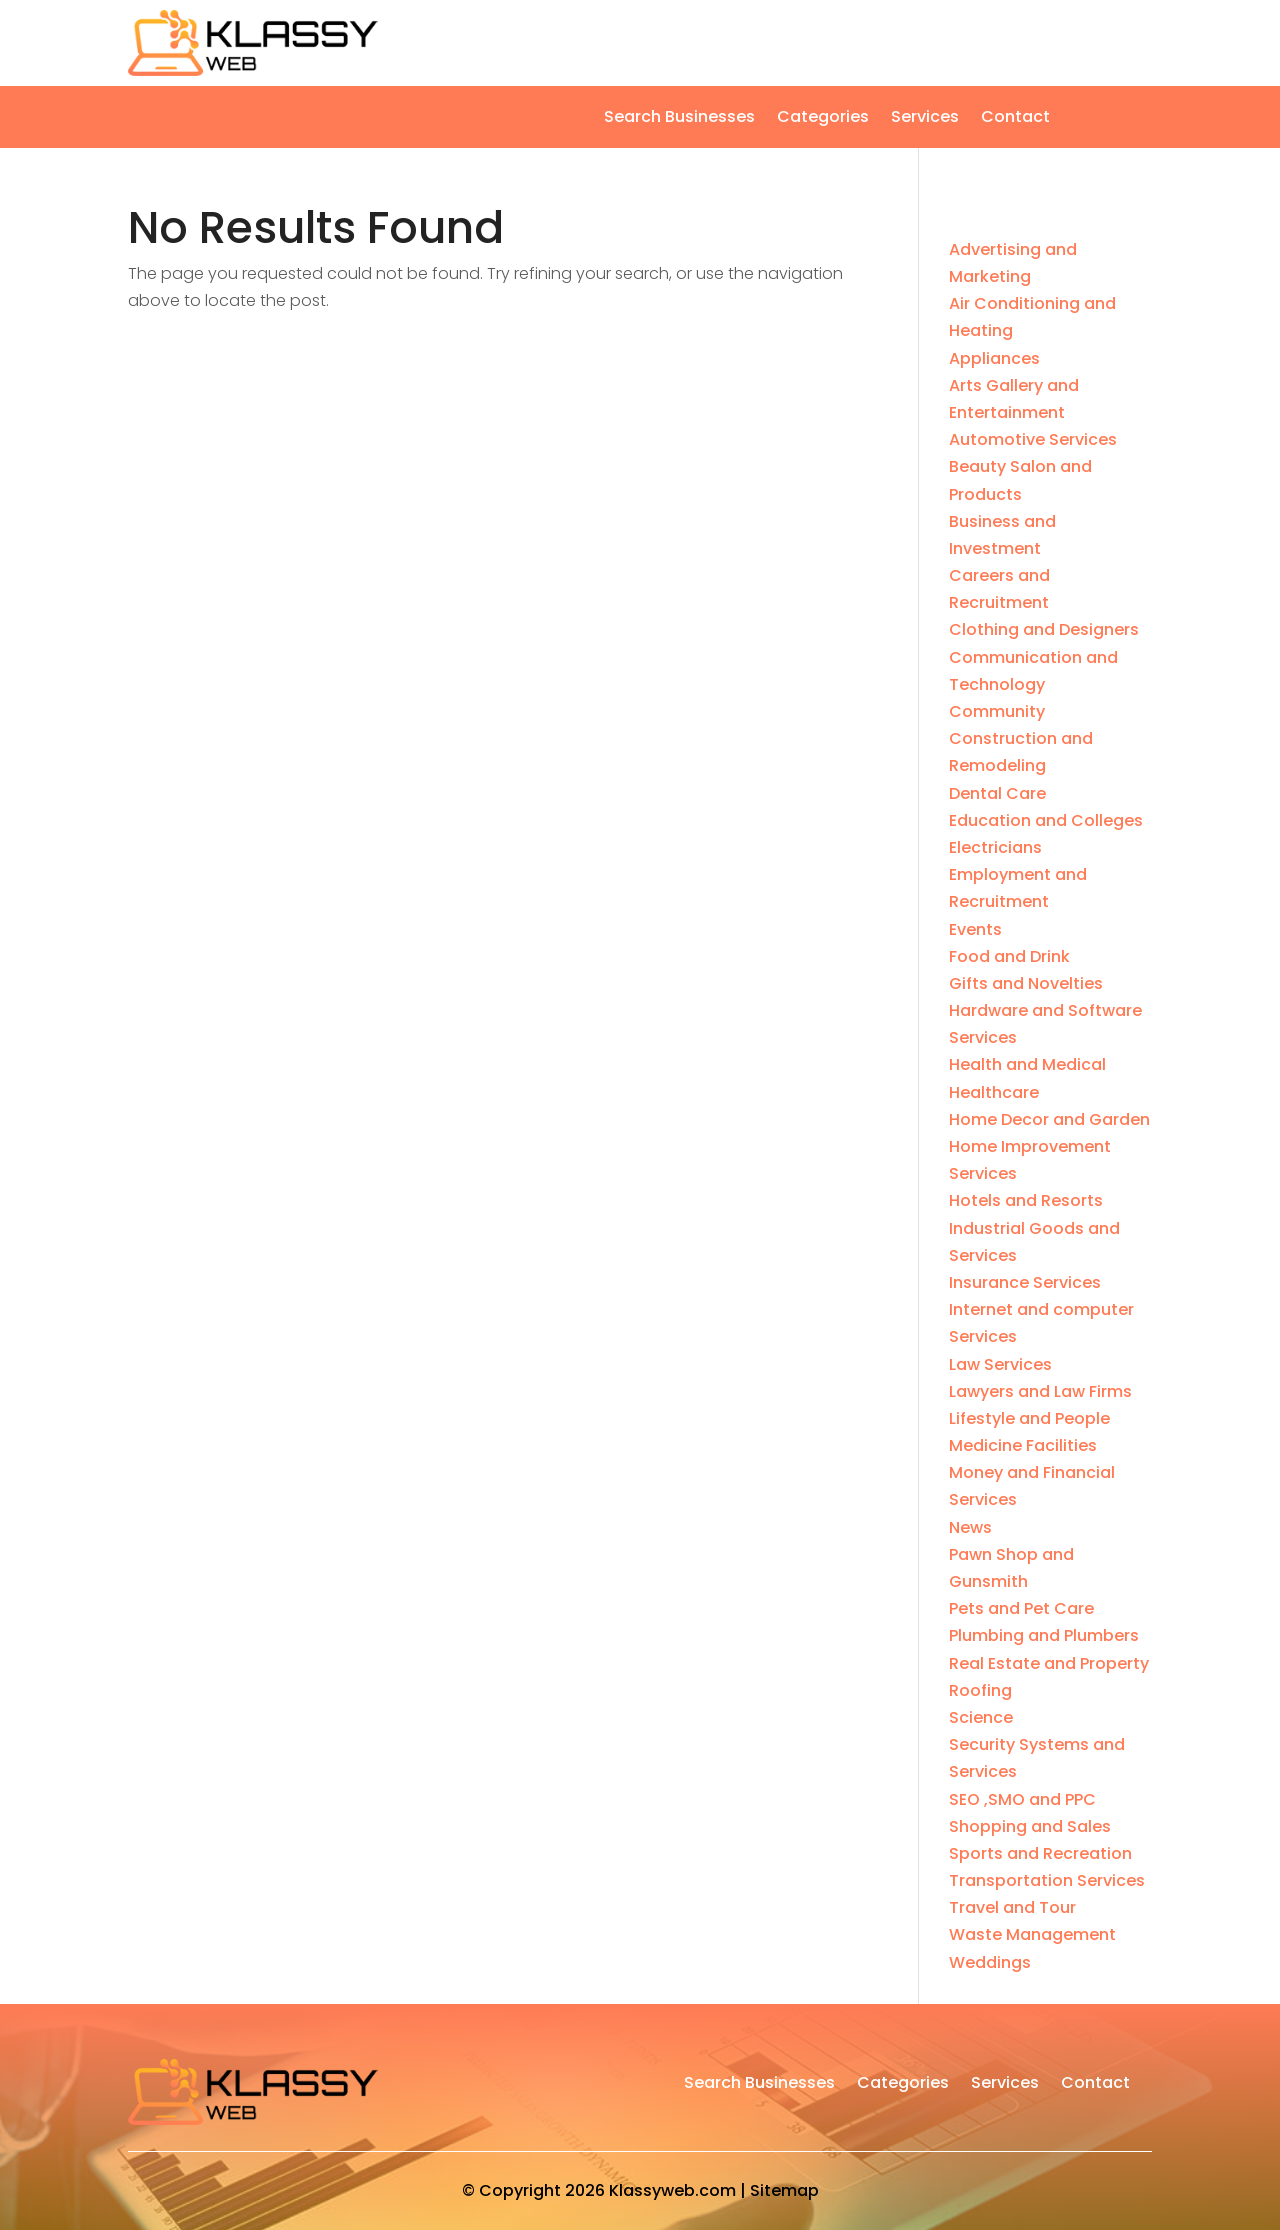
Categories (823, 119)
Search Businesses (679, 119)
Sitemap (784, 2190)
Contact (1015, 119)
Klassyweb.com (672, 2190)
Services (925, 119)
